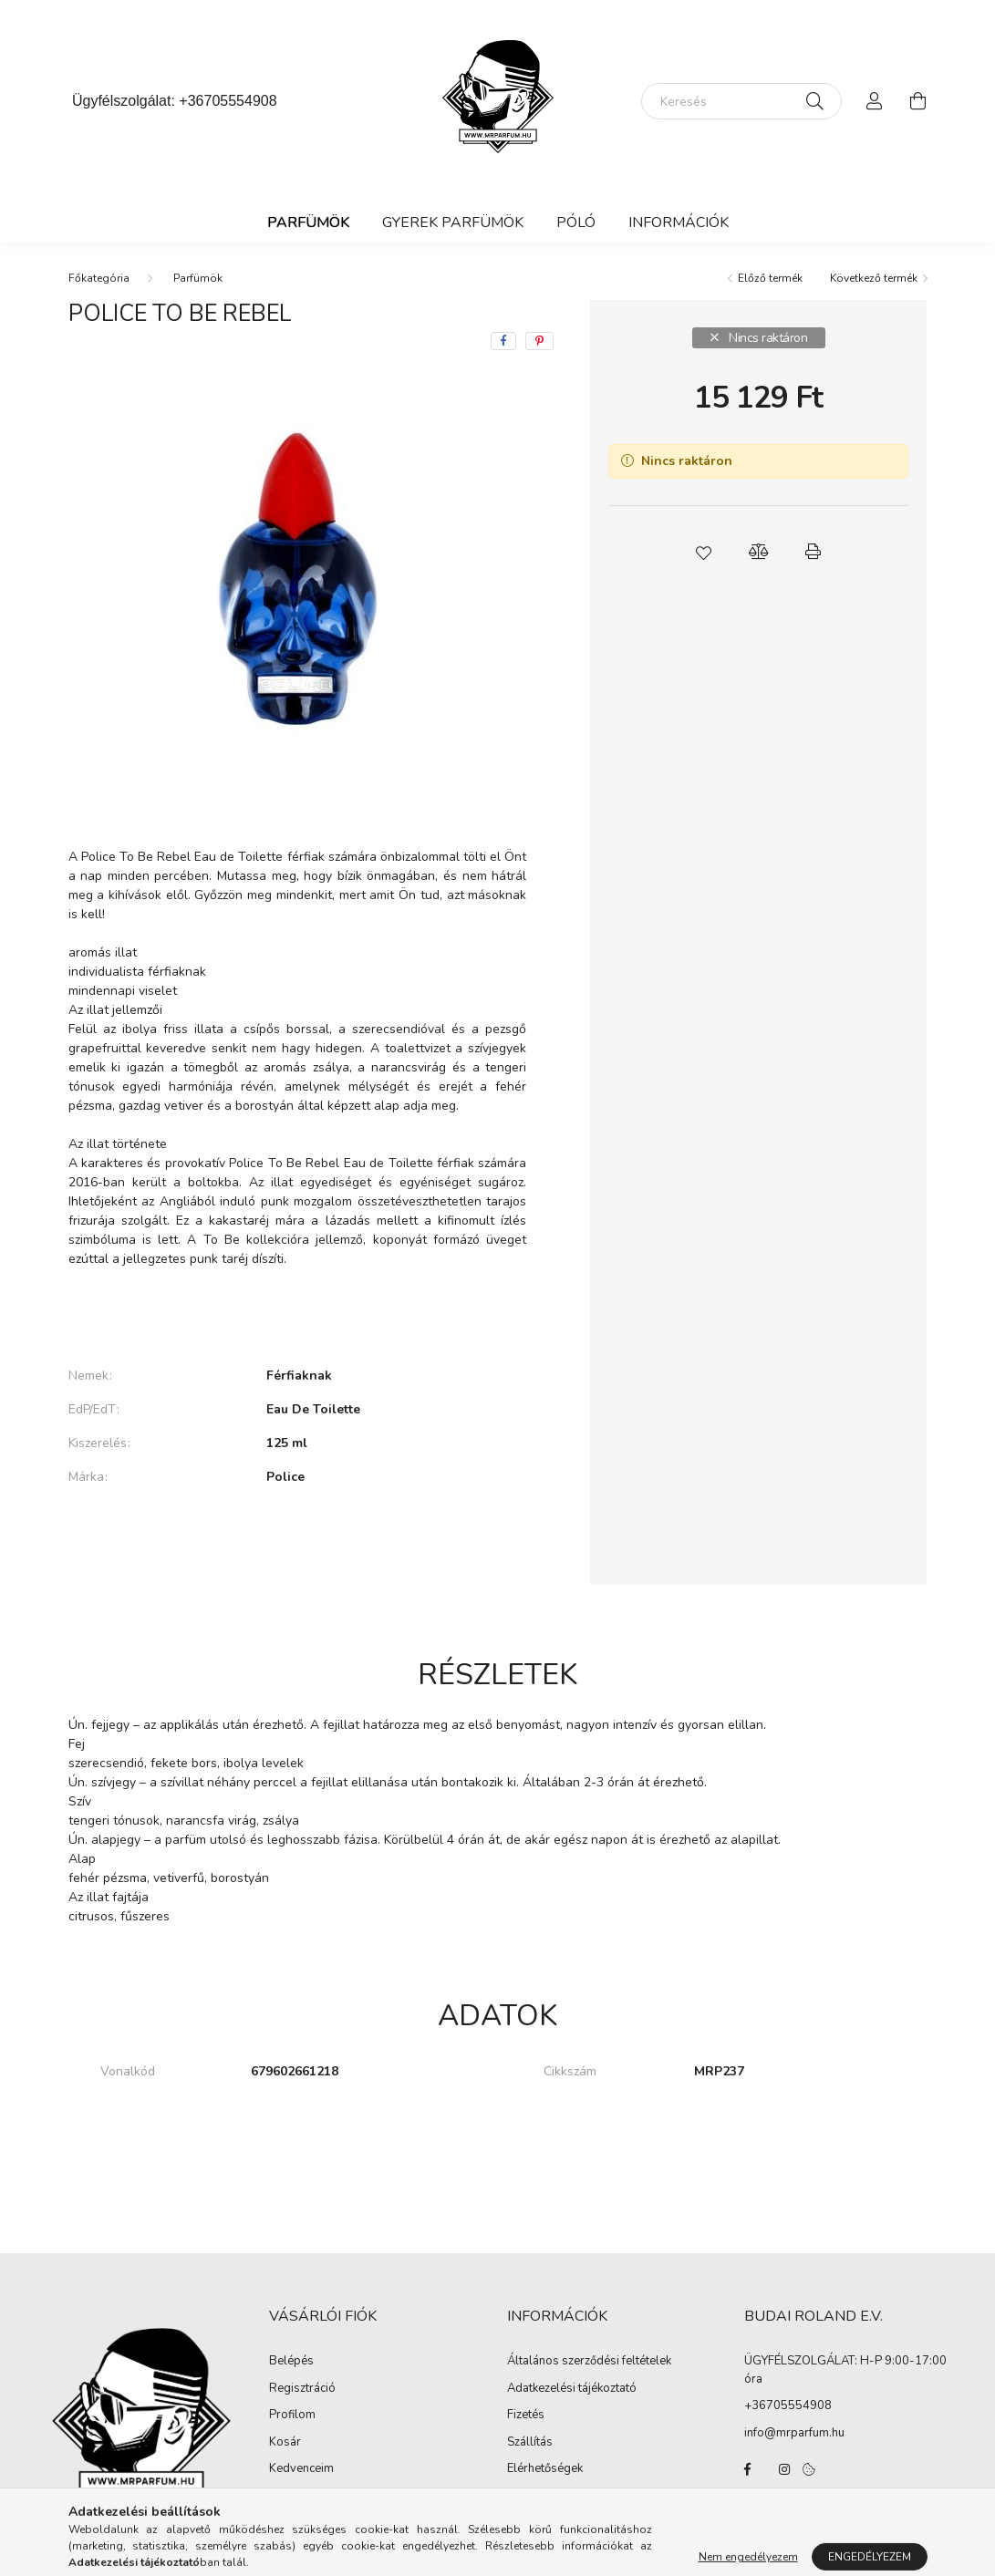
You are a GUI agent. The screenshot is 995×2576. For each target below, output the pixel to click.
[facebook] (503, 341)
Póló (576, 222)
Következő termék (873, 278)
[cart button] (918, 101)
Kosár (285, 2443)
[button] (704, 551)
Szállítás (530, 2443)
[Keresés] (741, 101)
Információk (678, 222)
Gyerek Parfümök (452, 222)
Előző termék (770, 278)
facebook (748, 2469)
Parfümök (308, 222)
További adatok (297, 1539)
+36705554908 (227, 101)
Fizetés (525, 2415)
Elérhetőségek (545, 2469)
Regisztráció (302, 2389)
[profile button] (874, 101)
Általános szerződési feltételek (589, 2361)
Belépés (291, 2361)
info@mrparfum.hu (794, 2433)
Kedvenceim (301, 2469)
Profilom (292, 2415)
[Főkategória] (99, 278)
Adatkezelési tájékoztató (572, 2389)
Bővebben (296, 1314)
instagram (784, 2469)
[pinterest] (539, 341)
